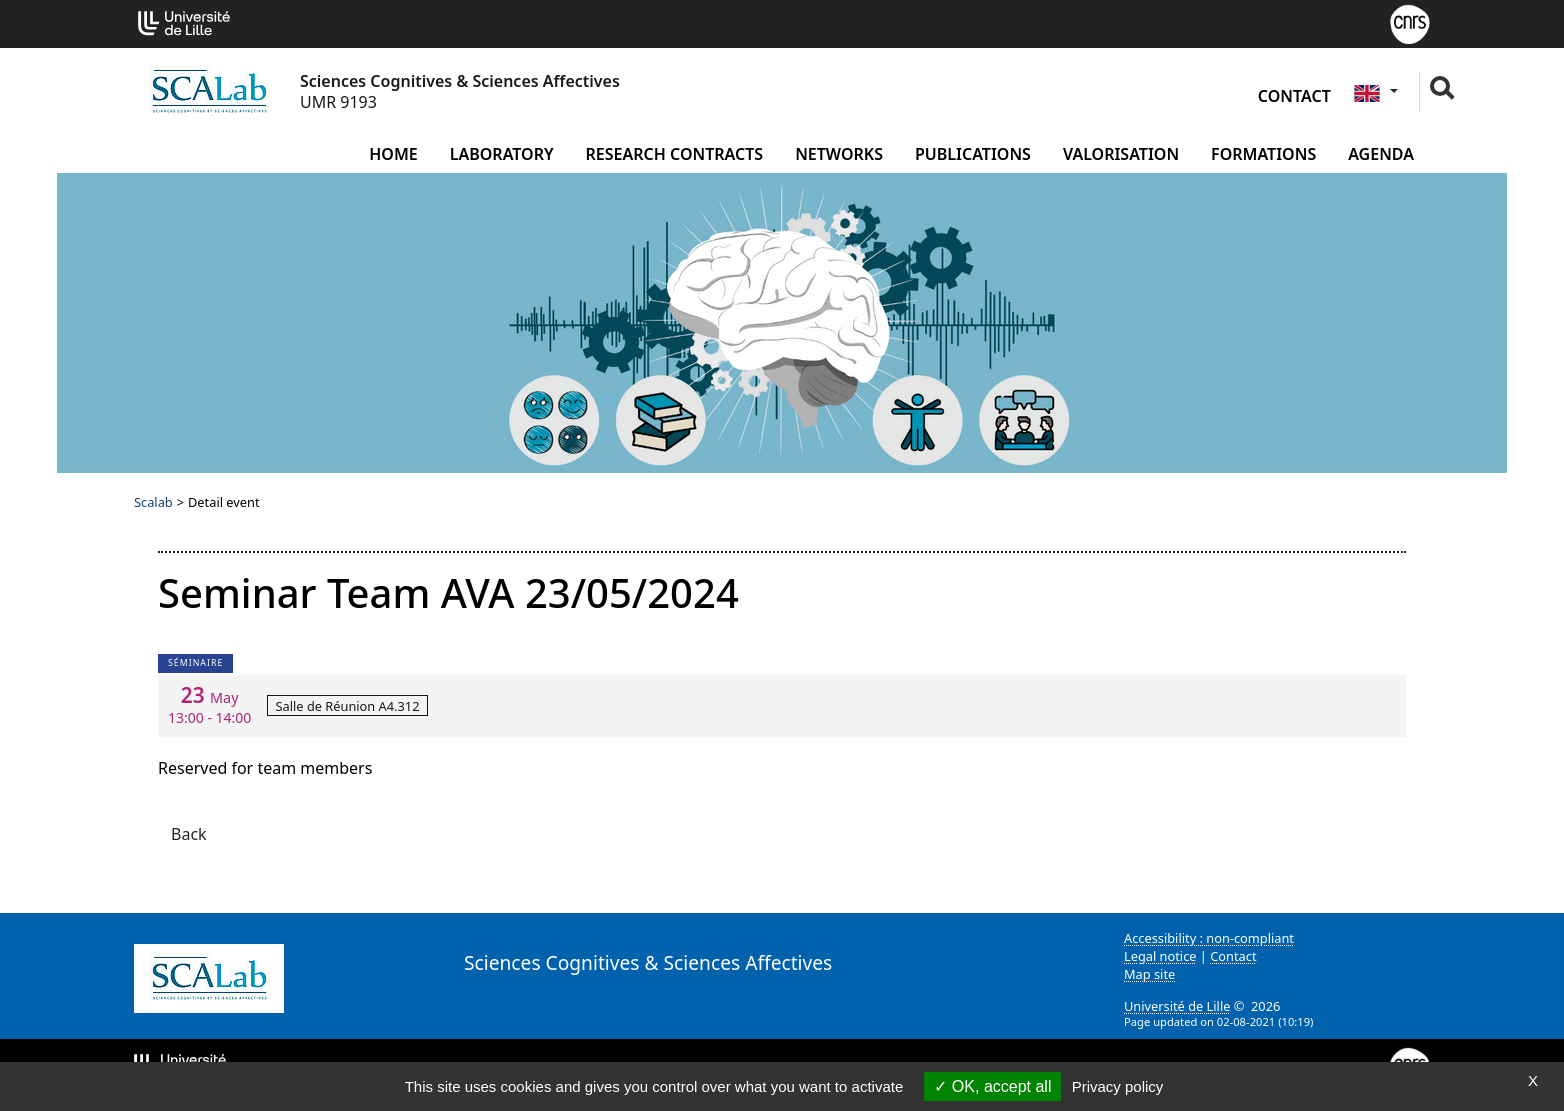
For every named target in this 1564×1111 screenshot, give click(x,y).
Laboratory (502, 154)
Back (189, 834)
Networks (839, 154)
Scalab (153, 502)
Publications (973, 154)
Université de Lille (1177, 1006)
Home (393, 154)
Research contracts (675, 154)
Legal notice (1160, 956)
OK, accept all (992, 1086)
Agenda (1381, 154)
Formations (1263, 154)
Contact (1294, 96)
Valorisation (1121, 154)
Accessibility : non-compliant (1209, 938)
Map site (1149, 974)
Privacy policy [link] (1118, 1086)
